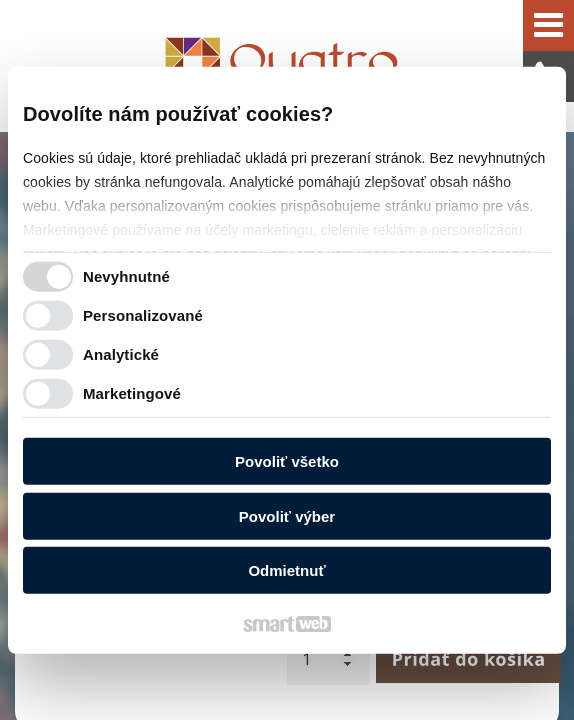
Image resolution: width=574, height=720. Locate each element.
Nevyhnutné (126, 275)
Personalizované (143, 314)
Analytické (121, 353)
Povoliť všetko (287, 461)
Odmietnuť (286, 570)
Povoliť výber (287, 515)
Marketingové (132, 392)
